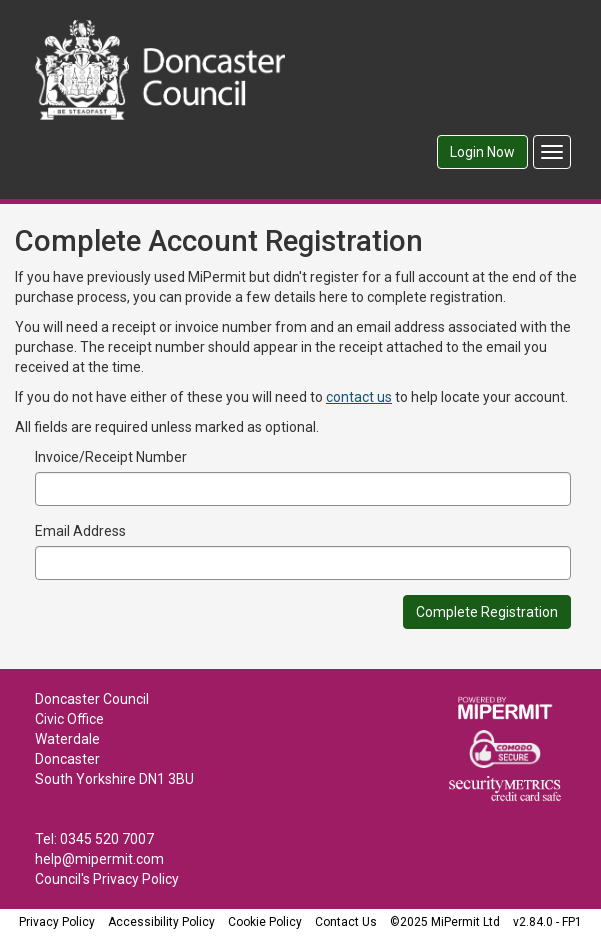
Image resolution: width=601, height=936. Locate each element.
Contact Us (346, 922)
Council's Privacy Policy (107, 879)
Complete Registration (487, 612)
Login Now (482, 152)
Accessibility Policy (161, 922)
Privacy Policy (57, 922)
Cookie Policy (265, 922)
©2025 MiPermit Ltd (445, 922)
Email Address (80, 531)
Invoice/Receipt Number (111, 457)
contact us (359, 397)
